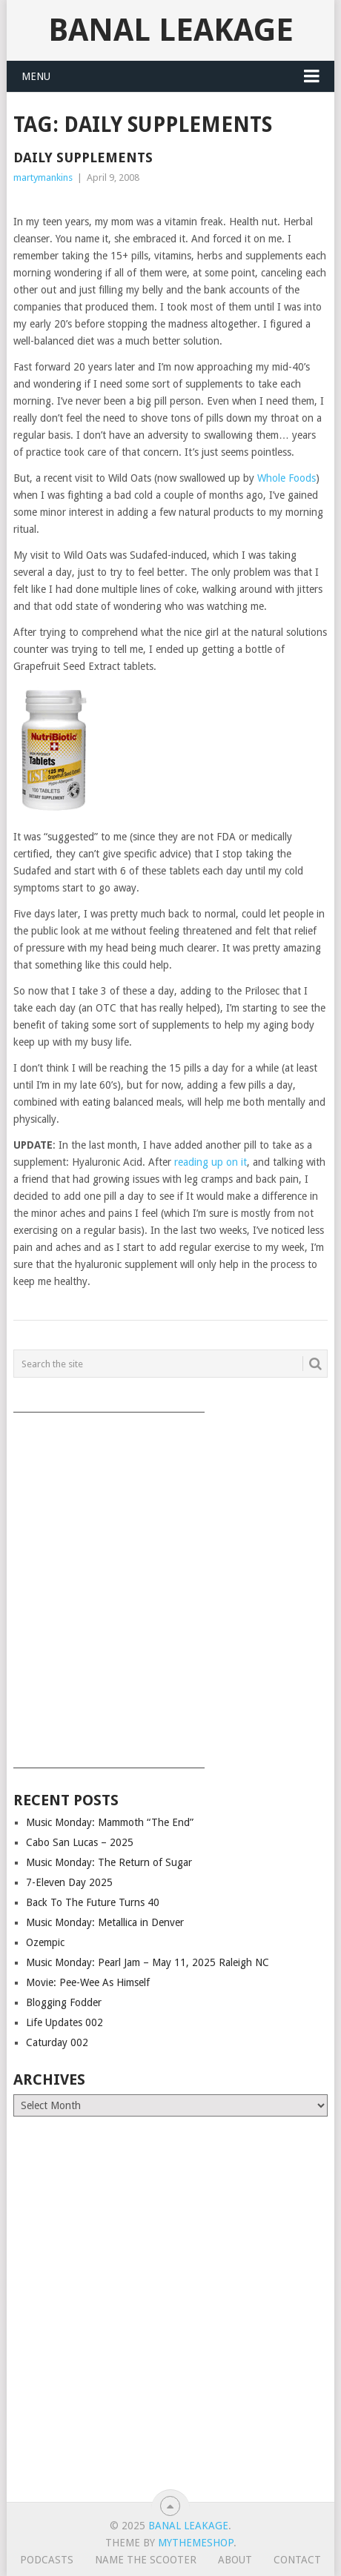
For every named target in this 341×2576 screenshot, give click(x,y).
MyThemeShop (196, 2543)
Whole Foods (286, 478)
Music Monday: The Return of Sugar (109, 1862)
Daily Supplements (83, 157)
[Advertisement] (170, 1585)
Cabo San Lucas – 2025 (79, 1842)
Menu (35, 76)
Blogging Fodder (64, 2002)
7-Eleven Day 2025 (69, 1882)
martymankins (43, 177)
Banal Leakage (171, 30)
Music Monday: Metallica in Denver (105, 1922)
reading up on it (210, 1162)
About (235, 2560)
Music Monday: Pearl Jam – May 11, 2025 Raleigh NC (147, 1962)
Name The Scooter (145, 2560)
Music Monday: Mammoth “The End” (109, 1822)
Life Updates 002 (64, 2022)
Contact (297, 2560)
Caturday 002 (57, 2042)
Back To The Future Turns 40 (92, 1902)
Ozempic (45, 1942)
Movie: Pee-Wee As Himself (88, 1982)
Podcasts (46, 2560)
